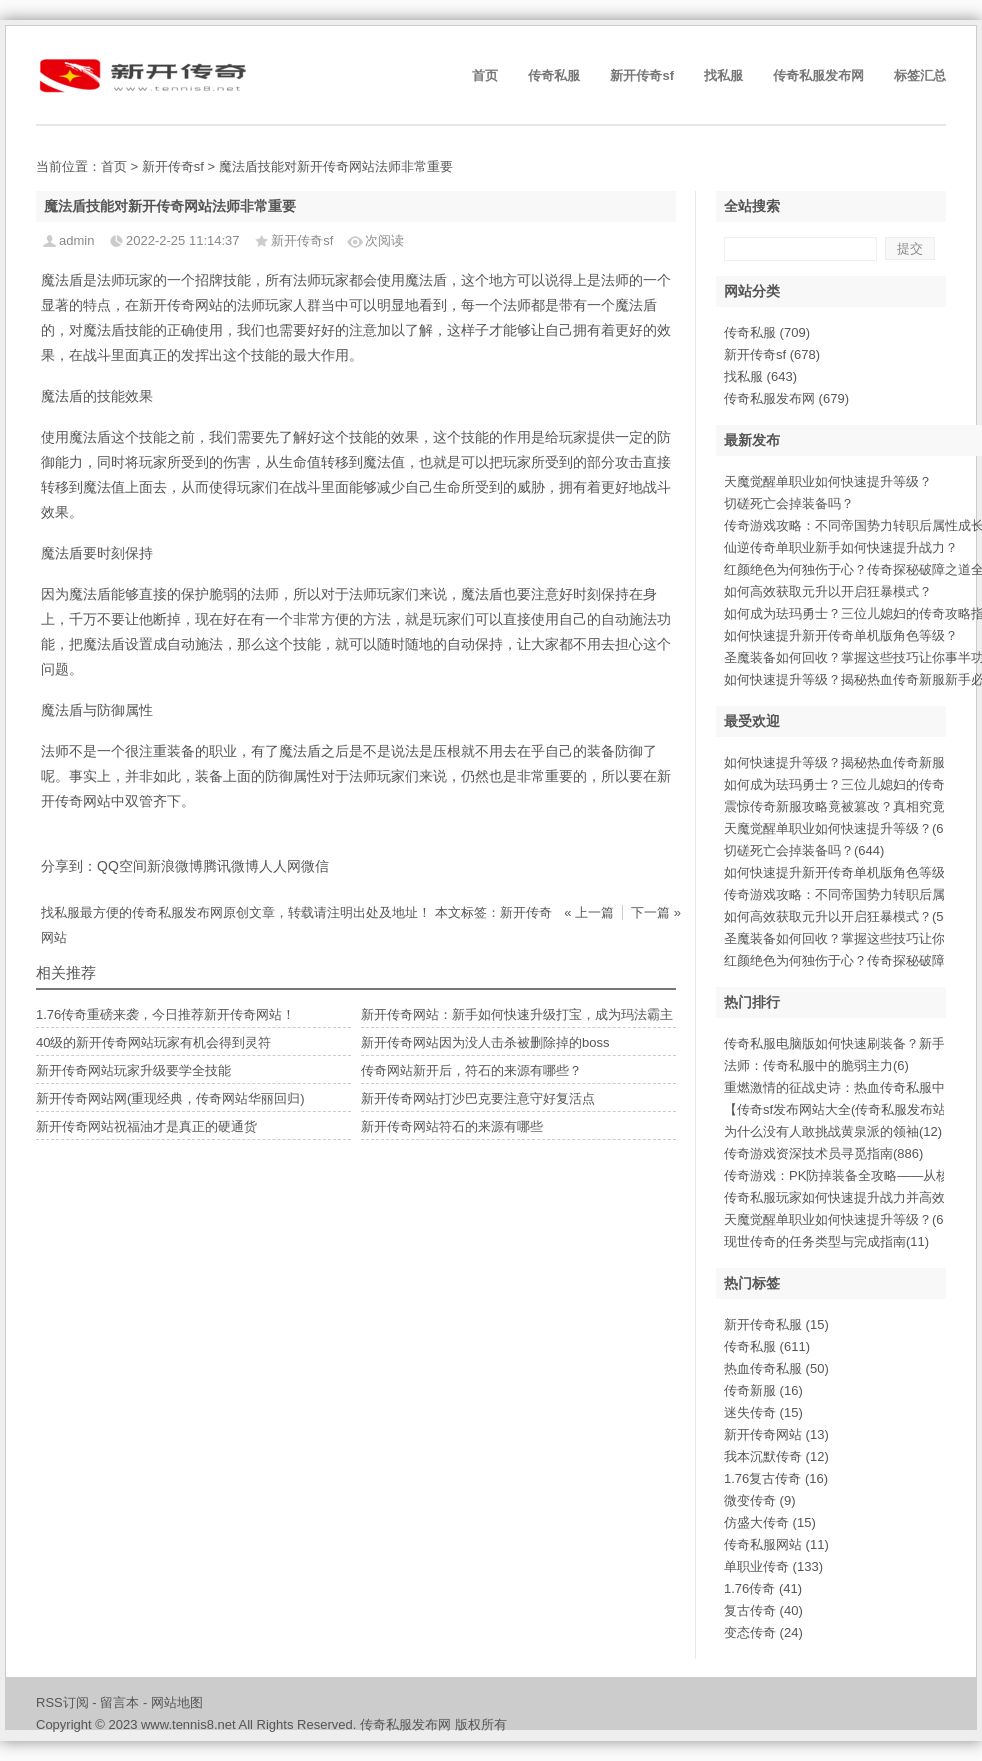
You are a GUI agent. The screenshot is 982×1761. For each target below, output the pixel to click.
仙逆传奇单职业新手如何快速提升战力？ (841, 547)
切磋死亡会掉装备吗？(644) (804, 850)
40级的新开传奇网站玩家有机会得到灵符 (153, 1042)
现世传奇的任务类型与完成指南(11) (826, 1241)
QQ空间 (122, 866)
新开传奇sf (642, 75)
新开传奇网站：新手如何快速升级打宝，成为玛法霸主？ (523, 1014)
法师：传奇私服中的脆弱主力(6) (816, 1065)
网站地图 (177, 1702)
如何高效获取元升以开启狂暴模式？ (828, 591)
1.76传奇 (763, 1588)
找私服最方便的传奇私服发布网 (132, 912)
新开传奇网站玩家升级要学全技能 (133, 1070)
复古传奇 (763, 1610)
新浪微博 (175, 866)
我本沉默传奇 (776, 1456)
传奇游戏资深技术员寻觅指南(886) (823, 1153)
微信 (315, 866)
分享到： (69, 866)
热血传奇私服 (776, 1368)
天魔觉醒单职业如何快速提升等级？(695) (843, 828)
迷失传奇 (763, 1412)
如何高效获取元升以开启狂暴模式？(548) (843, 916)
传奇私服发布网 (818, 75)
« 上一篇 (589, 912)
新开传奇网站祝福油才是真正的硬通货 (146, 1126)
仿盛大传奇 (770, 1522)
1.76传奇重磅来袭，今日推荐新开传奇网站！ (165, 1014)
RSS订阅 (62, 1702)
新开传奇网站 (776, 1434)
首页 (485, 75)
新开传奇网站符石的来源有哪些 (452, 1126)
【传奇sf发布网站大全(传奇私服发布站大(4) (849, 1109)
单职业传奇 (773, 1566)
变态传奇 (763, 1632)
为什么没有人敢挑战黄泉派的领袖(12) (833, 1131)
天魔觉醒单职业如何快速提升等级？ (828, 481)
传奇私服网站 (776, 1544)
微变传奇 (760, 1500)
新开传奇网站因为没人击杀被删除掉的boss (485, 1042)
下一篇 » (656, 912)
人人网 (280, 866)
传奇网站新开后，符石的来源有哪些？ (471, 1070)
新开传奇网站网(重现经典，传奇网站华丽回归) (170, 1098)
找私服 (723, 75)
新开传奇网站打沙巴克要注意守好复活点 (478, 1098)
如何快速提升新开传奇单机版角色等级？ (841, 635)
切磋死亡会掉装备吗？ (789, 503)
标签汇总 (920, 75)
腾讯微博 (231, 866)
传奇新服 (763, 1390)
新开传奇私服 (776, 1324)
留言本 (119, 1702)
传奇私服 (554, 75)
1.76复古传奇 (776, 1478)
